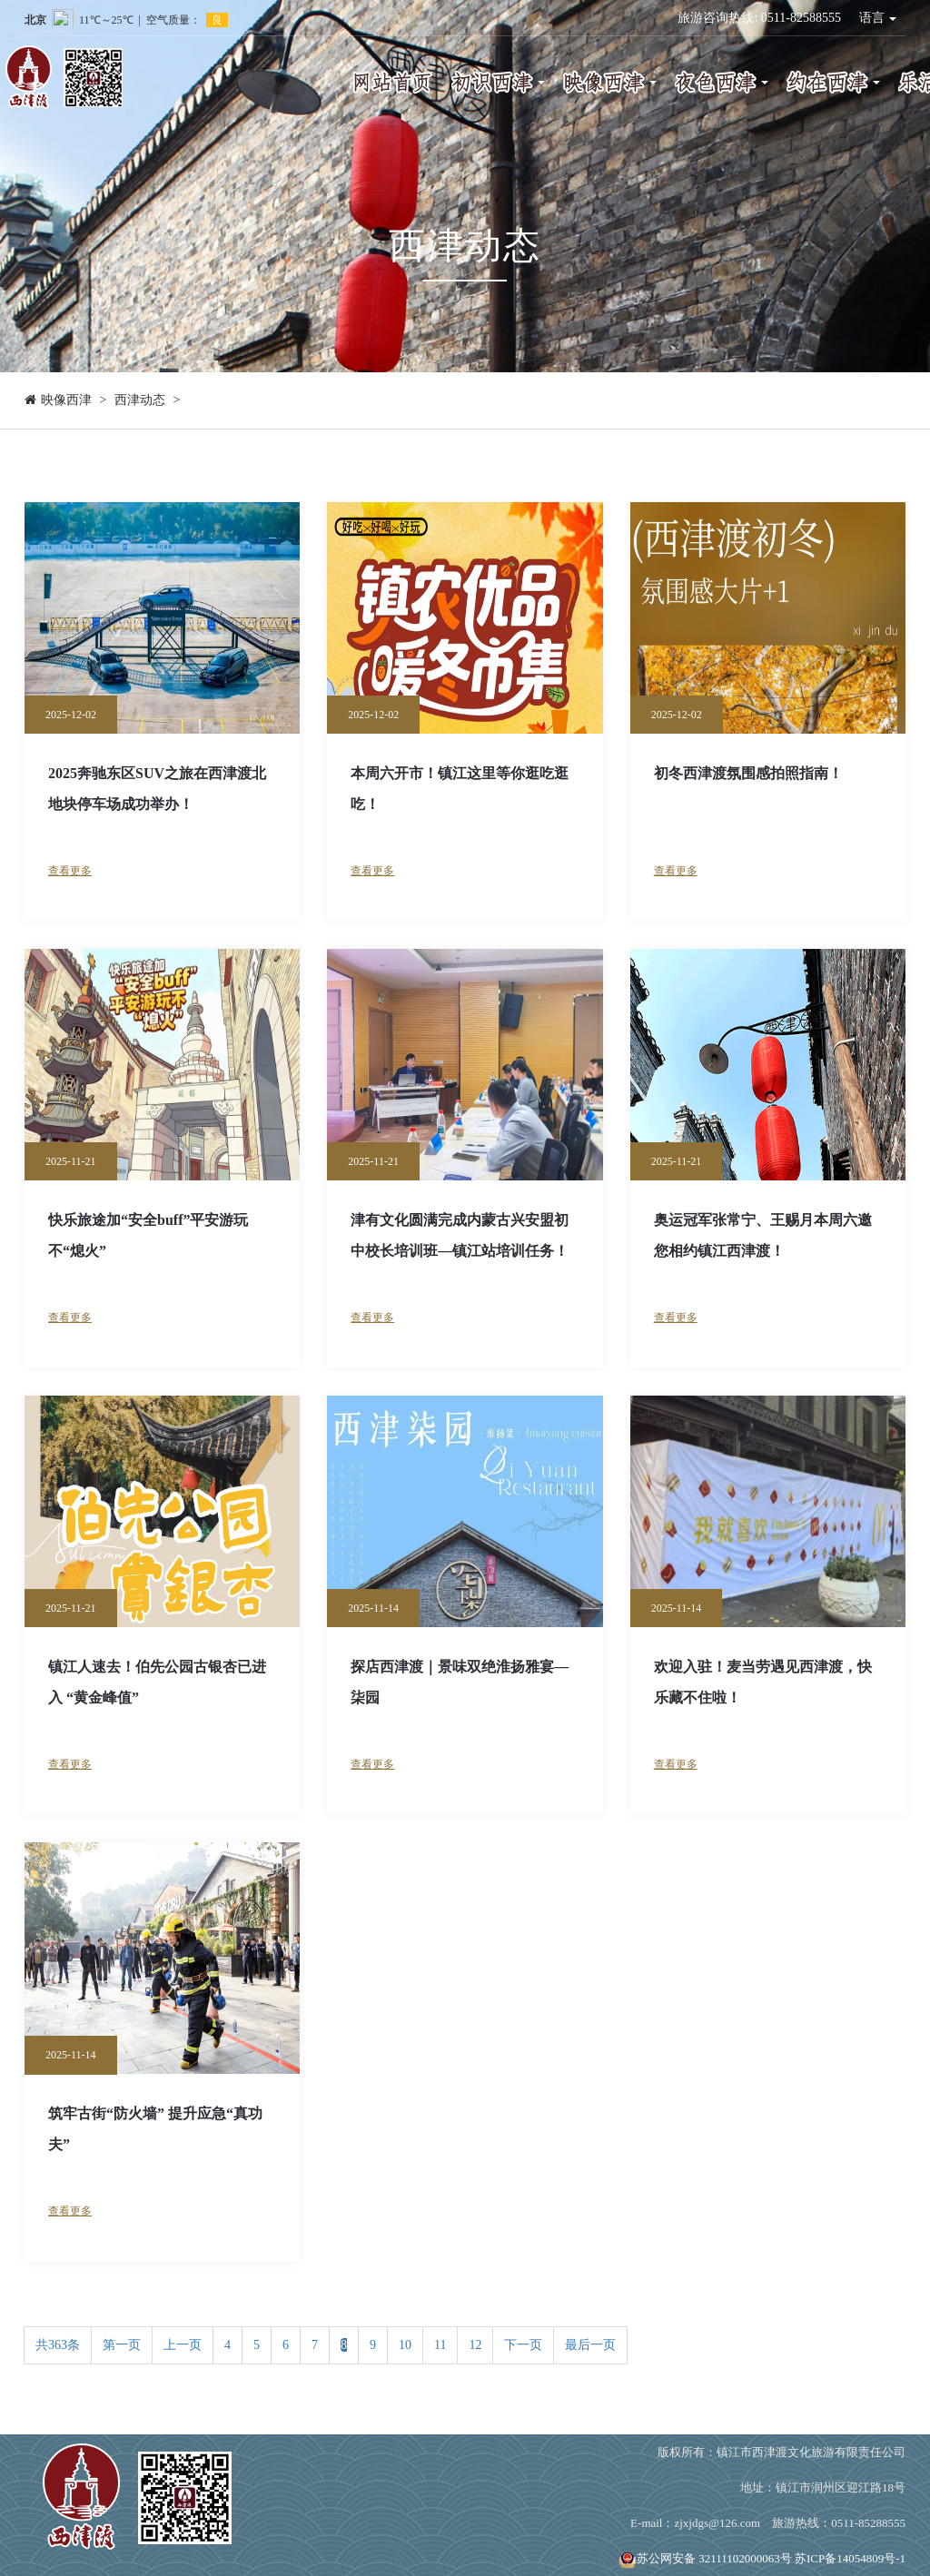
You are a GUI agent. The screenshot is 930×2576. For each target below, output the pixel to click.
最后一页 (590, 2345)
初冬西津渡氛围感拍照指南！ (748, 773)
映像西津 (66, 400)
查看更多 (70, 870)
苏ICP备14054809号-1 (850, 2558)
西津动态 (139, 400)
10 (405, 2345)
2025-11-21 (70, 1161)
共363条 (57, 2345)
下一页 (523, 2345)
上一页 (182, 2345)
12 (475, 2345)
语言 (878, 18)
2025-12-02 (70, 714)
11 (440, 2345)
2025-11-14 (373, 1608)
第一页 (122, 2345)
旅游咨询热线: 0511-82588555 (759, 18)
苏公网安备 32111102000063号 (705, 2558)
